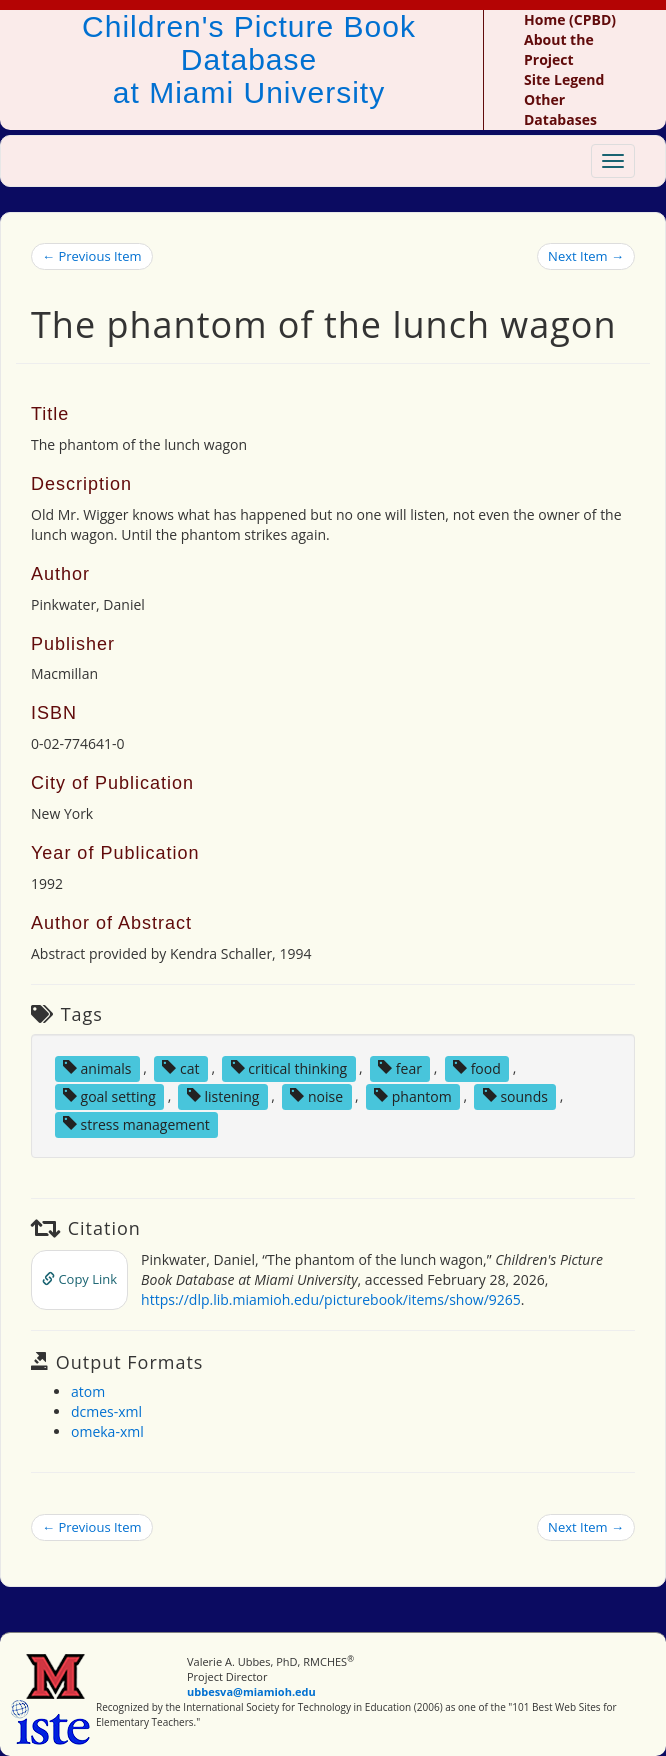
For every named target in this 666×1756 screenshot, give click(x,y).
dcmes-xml (106, 1411)
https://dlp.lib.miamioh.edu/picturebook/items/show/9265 (331, 1299)
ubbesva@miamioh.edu (251, 1691)
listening (223, 1095)
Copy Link (79, 1279)
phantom (413, 1095)
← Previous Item (92, 256)
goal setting (109, 1095)
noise (316, 1095)
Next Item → (586, 256)
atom (88, 1391)
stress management (136, 1123)
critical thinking (289, 1067)
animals (97, 1067)
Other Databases (560, 109)
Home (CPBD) (570, 19)
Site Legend (564, 79)
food (477, 1067)
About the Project (559, 49)
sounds (515, 1095)
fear (400, 1067)
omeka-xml (107, 1431)
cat (180, 1067)
